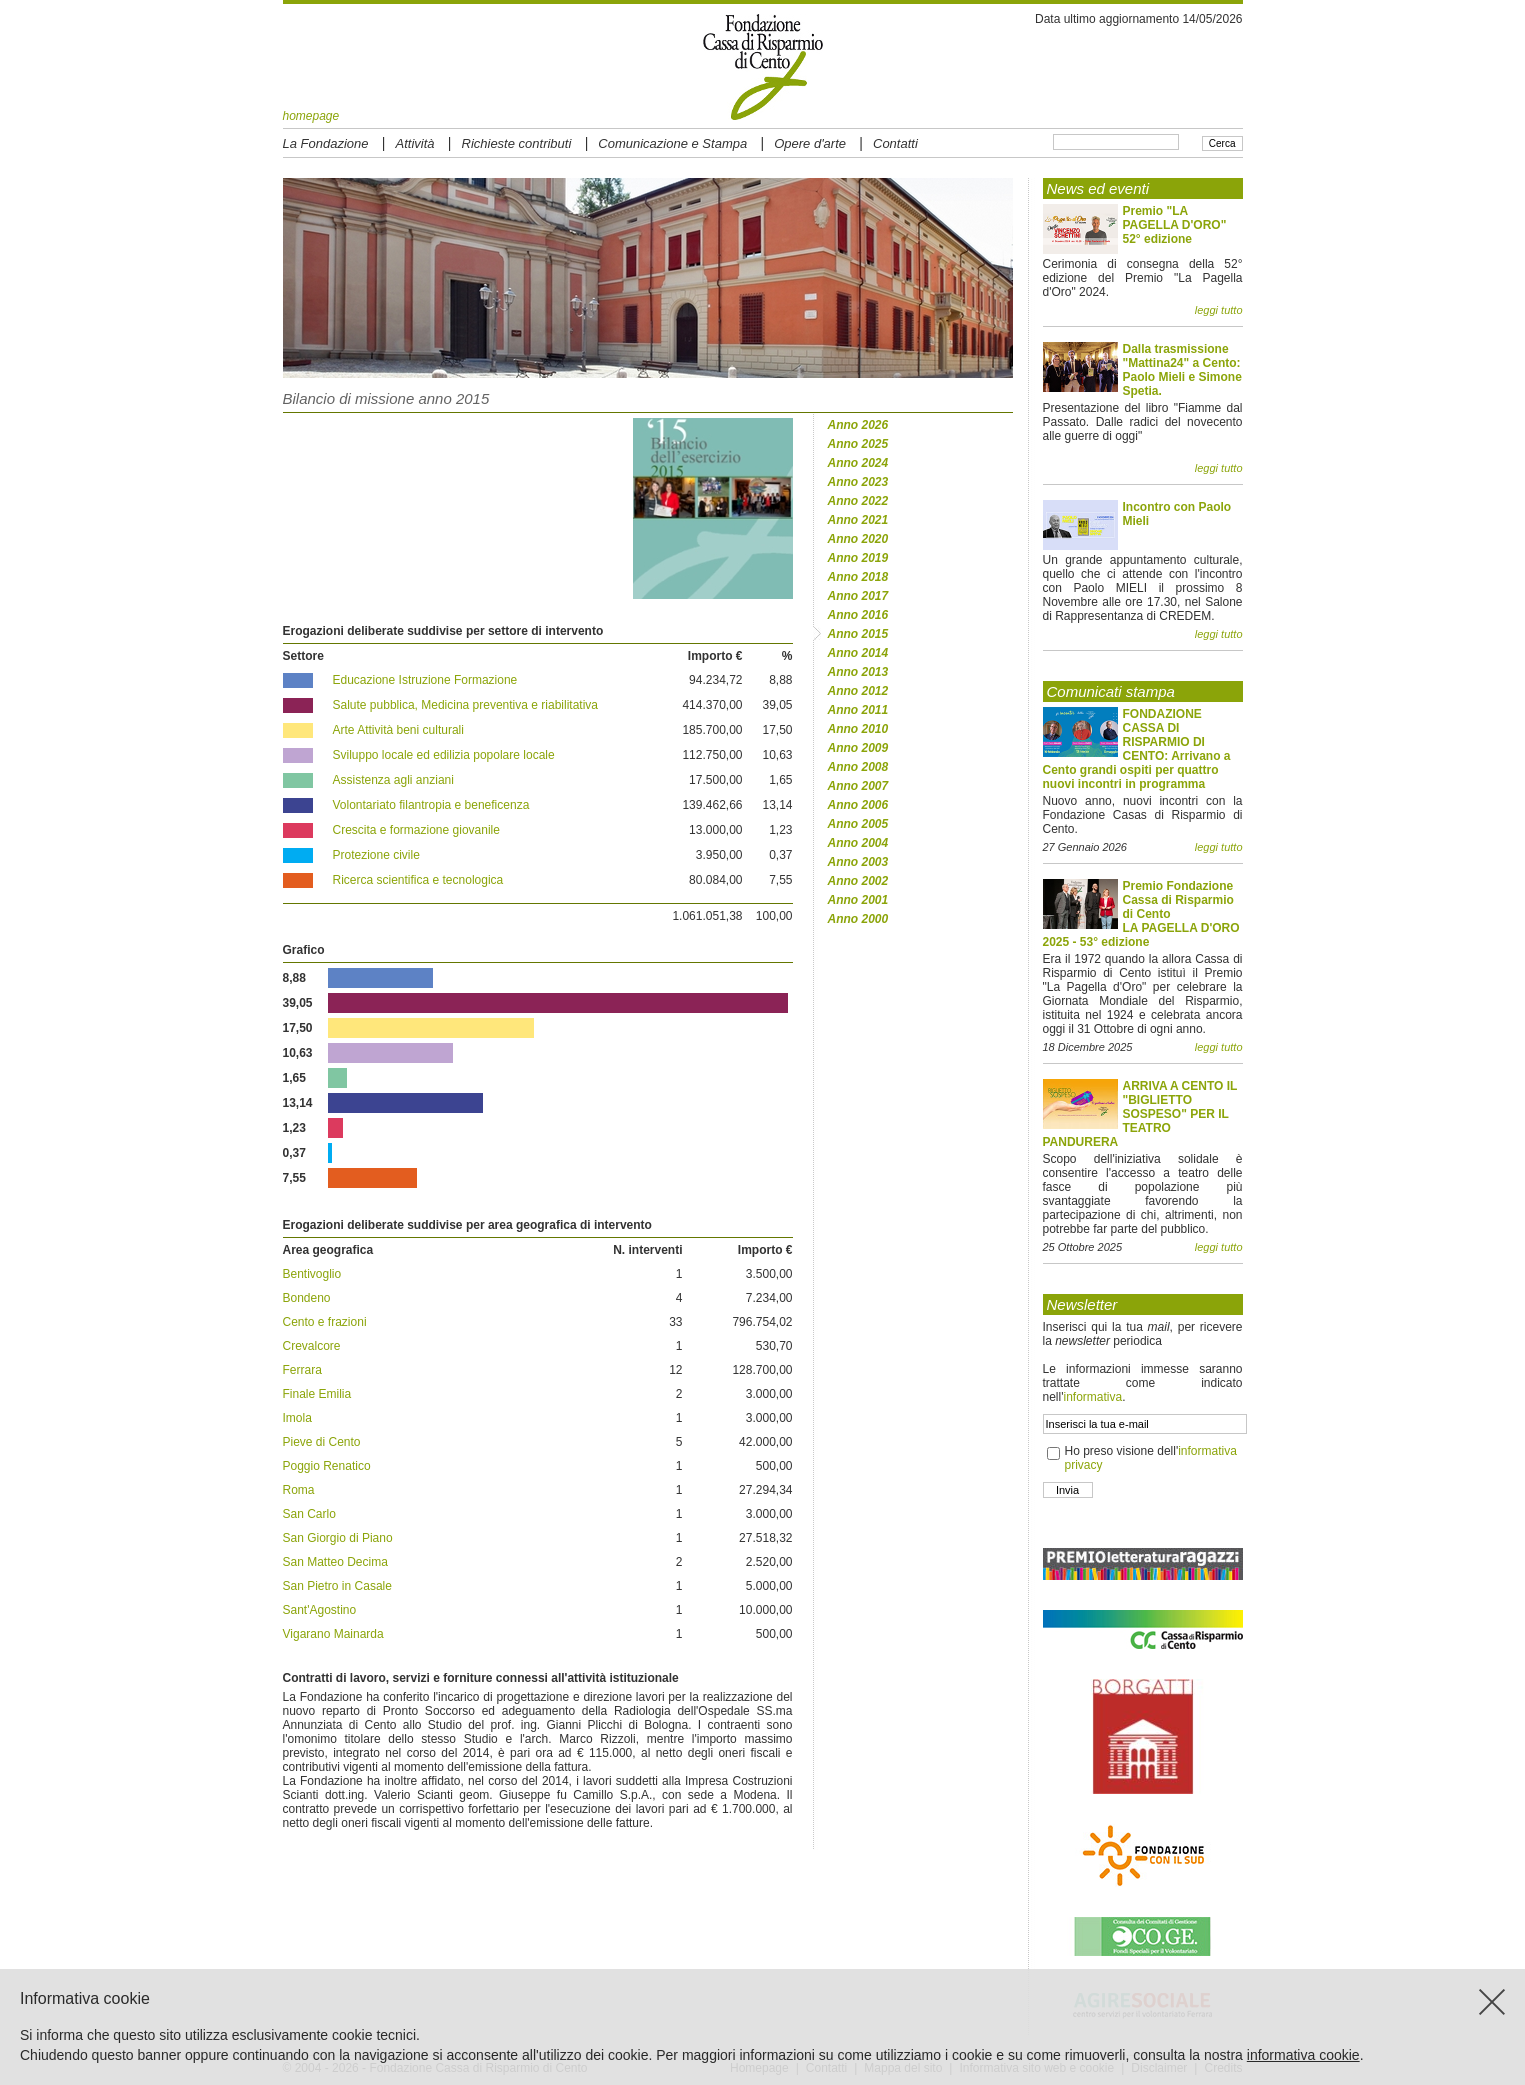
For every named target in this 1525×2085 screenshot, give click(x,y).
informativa (1092, 1397)
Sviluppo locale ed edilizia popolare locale (444, 755)
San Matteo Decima (335, 1562)
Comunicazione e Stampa (672, 143)
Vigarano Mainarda (333, 1634)
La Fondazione (326, 143)
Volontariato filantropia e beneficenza (431, 805)
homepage (311, 116)
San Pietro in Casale (337, 1586)
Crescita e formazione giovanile (416, 830)
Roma (299, 1490)
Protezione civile (376, 855)
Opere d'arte (810, 143)
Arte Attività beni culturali (398, 730)
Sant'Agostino (320, 1610)
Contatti (895, 143)
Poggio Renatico (327, 1466)
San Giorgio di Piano (338, 1538)
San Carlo (309, 1514)
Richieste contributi (517, 143)
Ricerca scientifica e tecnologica (418, 880)
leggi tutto (1219, 310)
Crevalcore (312, 1346)
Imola (297, 1418)
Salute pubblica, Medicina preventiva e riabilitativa (465, 705)
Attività (415, 143)
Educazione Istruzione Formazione (425, 680)
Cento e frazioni (325, 1322)
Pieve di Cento (322, 1442)
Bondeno (307, 1298)
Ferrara (302, 1370)
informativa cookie (1303, 2055)
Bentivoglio (312, 1274)
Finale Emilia (317, 1394)
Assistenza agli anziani (393, 780)
